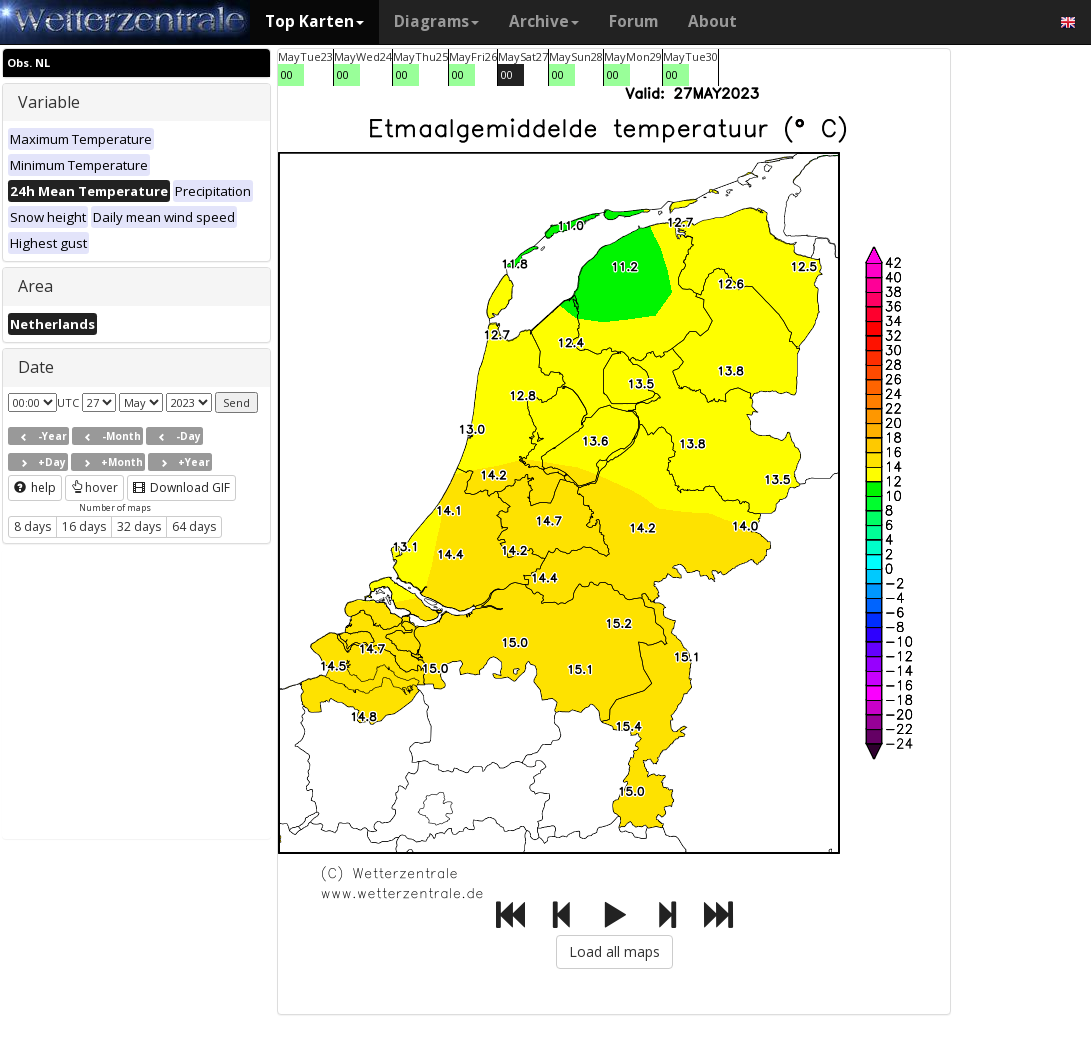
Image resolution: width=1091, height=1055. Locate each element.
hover (94, 487)
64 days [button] (194, 526)
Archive (544, 21)
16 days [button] (84, 526)
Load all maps (614, 951)
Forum (633, 21)
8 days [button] (32, 526)
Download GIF (181, 487)
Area (35, 286)
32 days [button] (139, 526)
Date (36, 367)
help (35, 487)
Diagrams (436, 21)
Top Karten (314, 21)
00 (287, 74)
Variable (49, 102)
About (712, 21)
